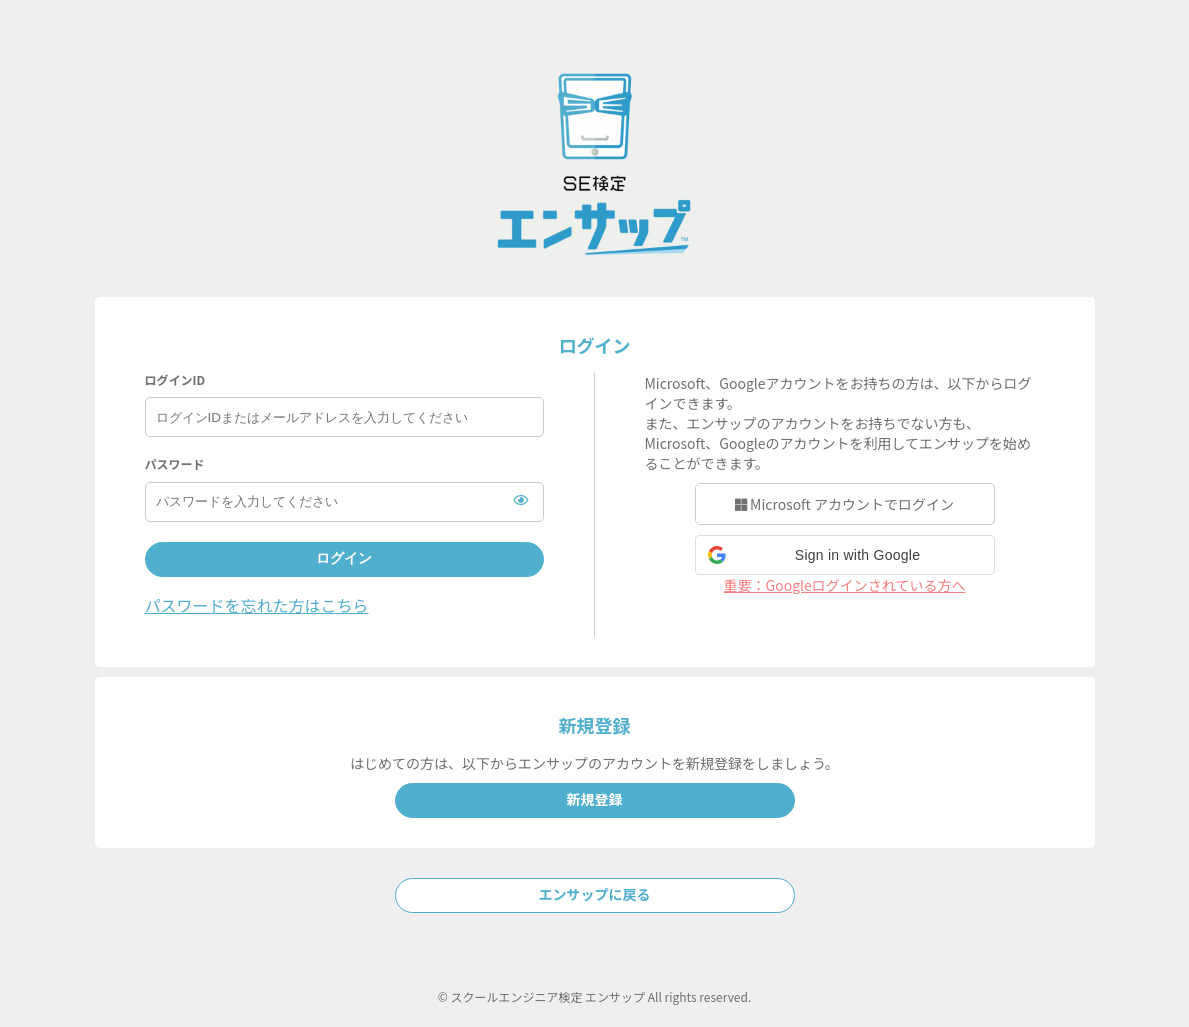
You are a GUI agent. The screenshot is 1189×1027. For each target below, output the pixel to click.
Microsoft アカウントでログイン (844, 504)
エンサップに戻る (595, 894)
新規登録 (595, 799)
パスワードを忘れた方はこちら (257, 605)
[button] (845, 555)
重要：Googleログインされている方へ (845, 585)
